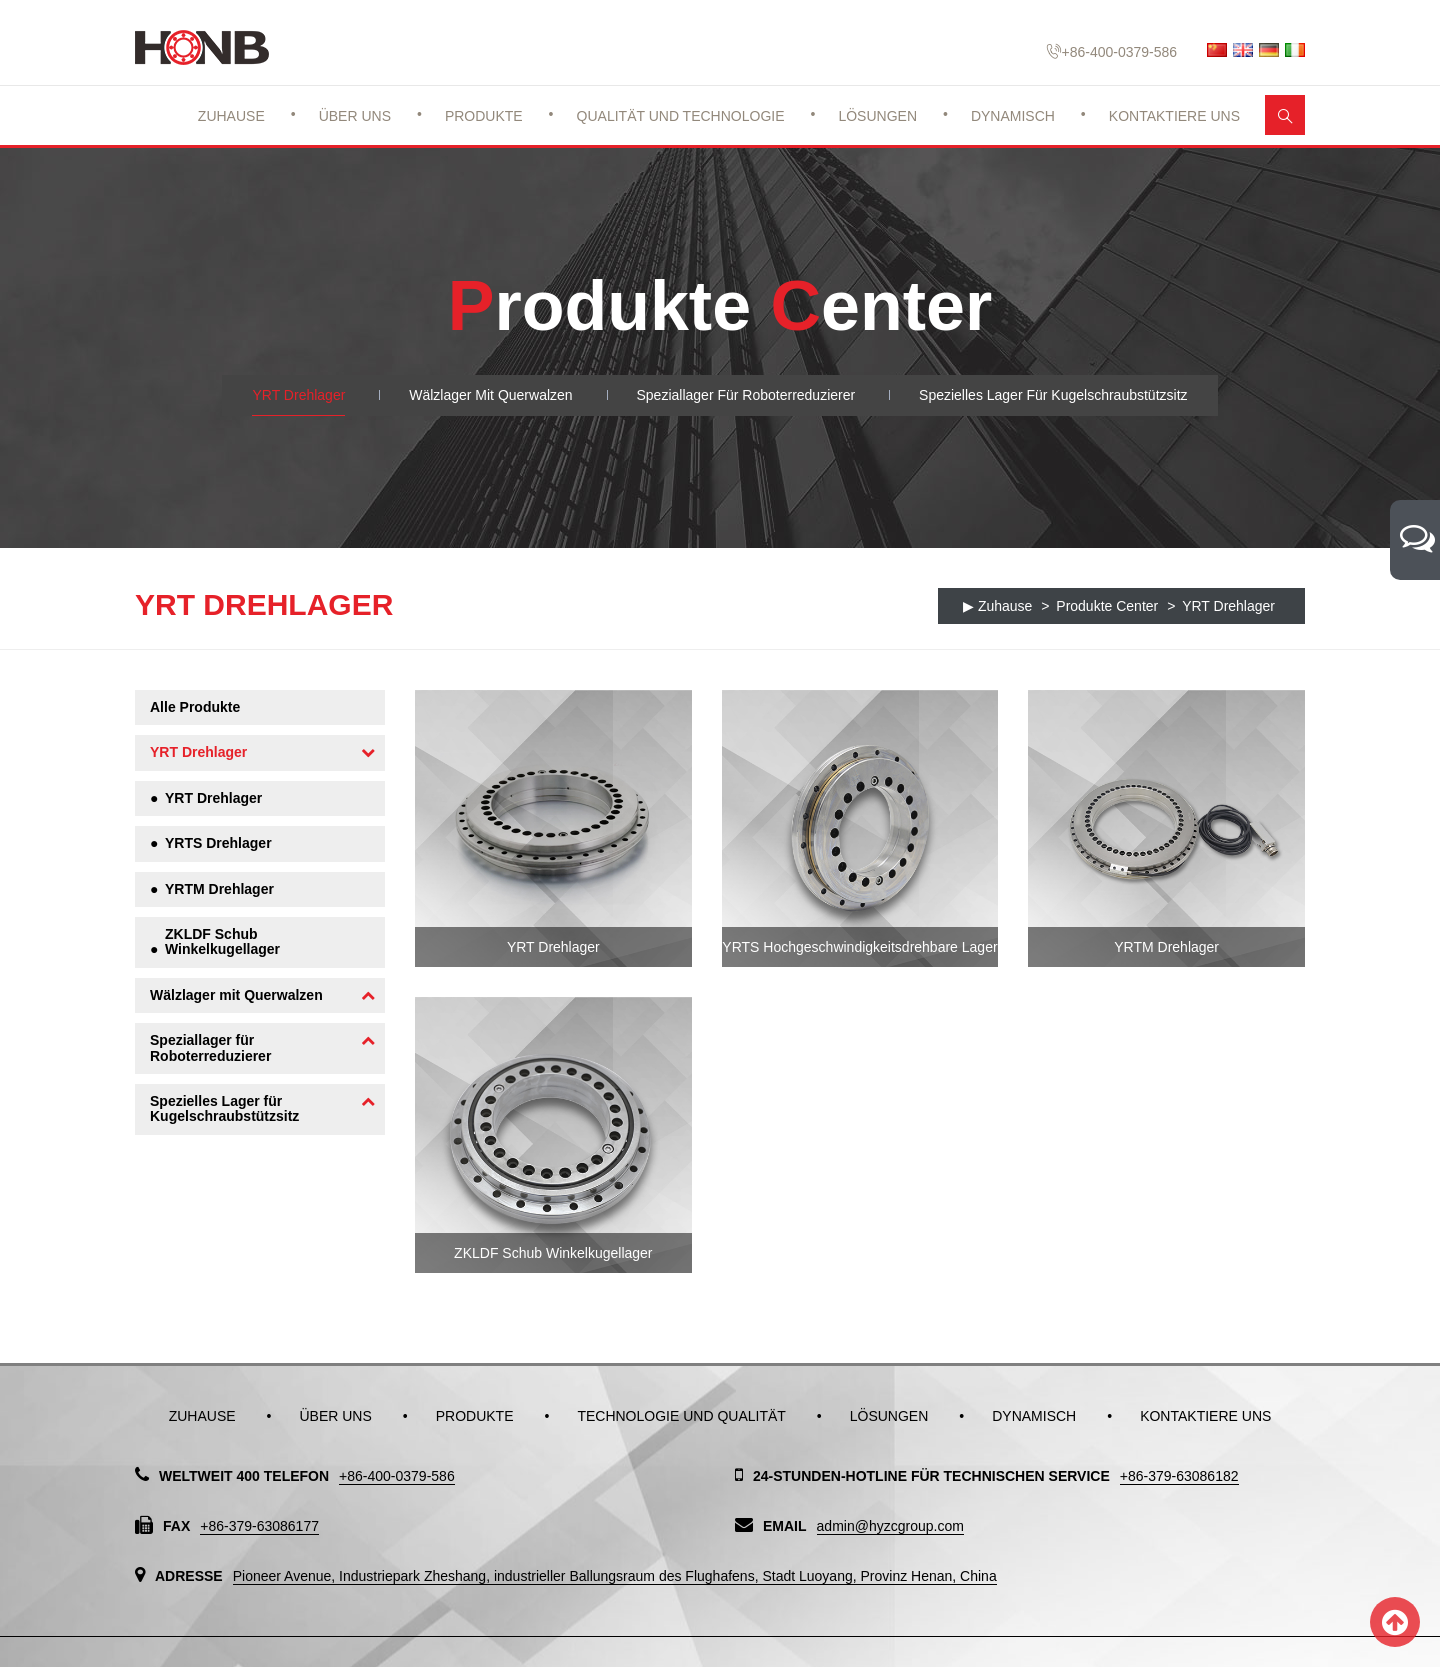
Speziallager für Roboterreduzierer (746, 395)
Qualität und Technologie (681, 116)
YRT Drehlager (298, 395)
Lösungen (877, 116)
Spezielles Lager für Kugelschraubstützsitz (1053, 395)
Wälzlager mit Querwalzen (490, 395)
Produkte (484, 116)
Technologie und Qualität (681, 1416)
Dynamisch (1013, 116)
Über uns (355, 116)
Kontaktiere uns (1174, 116)
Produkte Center (1107, 606)
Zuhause (231, 116)
